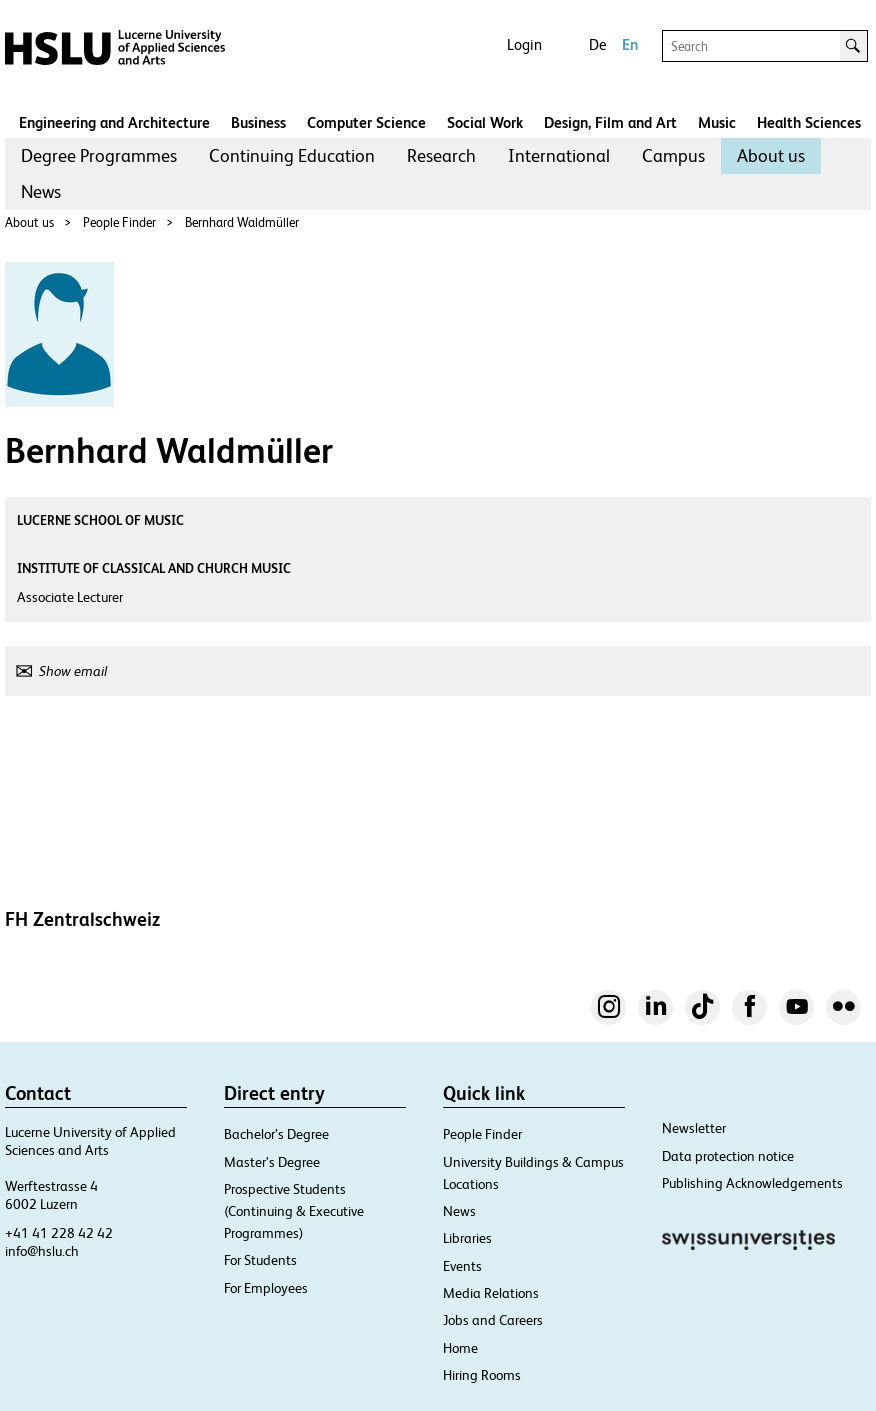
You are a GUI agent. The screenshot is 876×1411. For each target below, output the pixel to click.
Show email (73, 671)
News (41, 191)
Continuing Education (292, 155)
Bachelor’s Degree (276, 1134)
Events (462, 1266)
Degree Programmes (99, 155)
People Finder (119, 222)
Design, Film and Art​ (610, 122)
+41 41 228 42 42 (59, 1233)
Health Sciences (809, 122)
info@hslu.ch (42, 1251)
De (597, 44)
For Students (260, 1260)
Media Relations (491, 1293)
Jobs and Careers (493, 1320)
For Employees (266, 1288)
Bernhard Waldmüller (242, 222)
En (630, 44)
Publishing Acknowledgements (752, 1183)
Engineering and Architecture (114, 122)
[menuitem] (99, 156)
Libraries (467, 1238)
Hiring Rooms (482, 1375)
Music (717, 122)
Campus (673, 155)
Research (441, 155)
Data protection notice (728, 1156)
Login (524, 44)
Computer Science (366, 122)
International (559, 155)
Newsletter (694, 1128)
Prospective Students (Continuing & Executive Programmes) (294, 1211)
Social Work (485, 122)
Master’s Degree (272, 1162)
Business (258, 122)
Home (460, 1348)
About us (771, 155)
